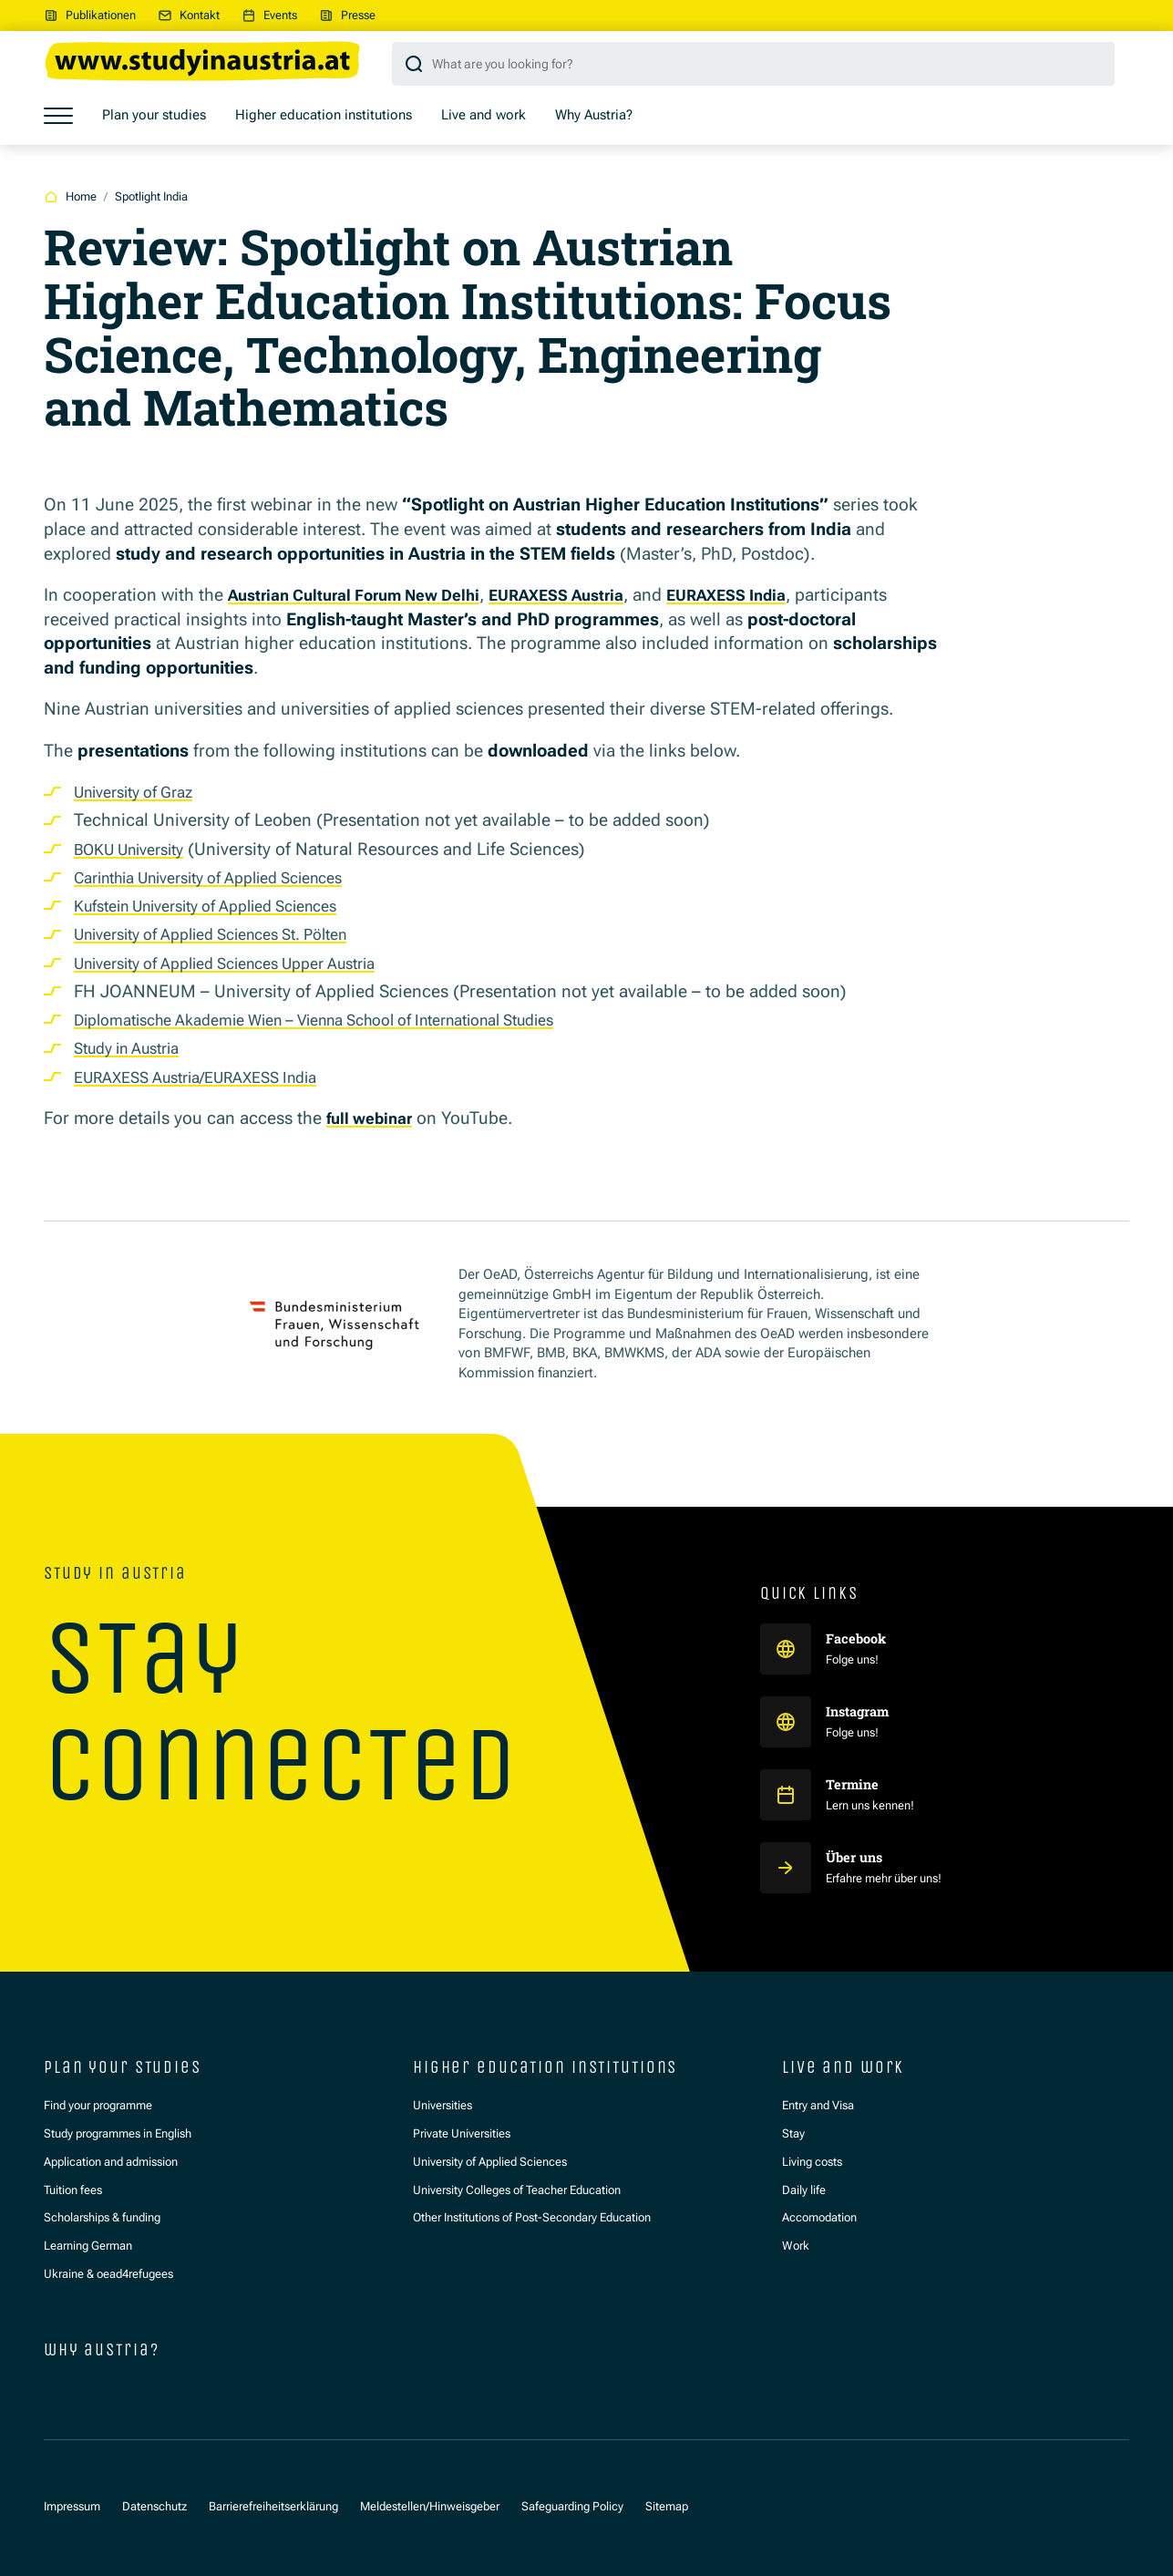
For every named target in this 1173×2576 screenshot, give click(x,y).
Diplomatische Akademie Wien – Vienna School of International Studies (349, 1019)
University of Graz (142, 791)
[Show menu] (58, 115)
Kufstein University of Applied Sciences (225, 905)
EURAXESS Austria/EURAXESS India (211, 1076)
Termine (853, 1784)
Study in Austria (135, 1047)
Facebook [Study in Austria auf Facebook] (860, 1638)
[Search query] (753, 64)
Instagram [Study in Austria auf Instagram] (863, 1711)
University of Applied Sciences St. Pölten (230, 933)
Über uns (857, 1857)
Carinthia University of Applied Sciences (229, 877)
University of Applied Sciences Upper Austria (246, 963)
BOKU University (137, 849)
